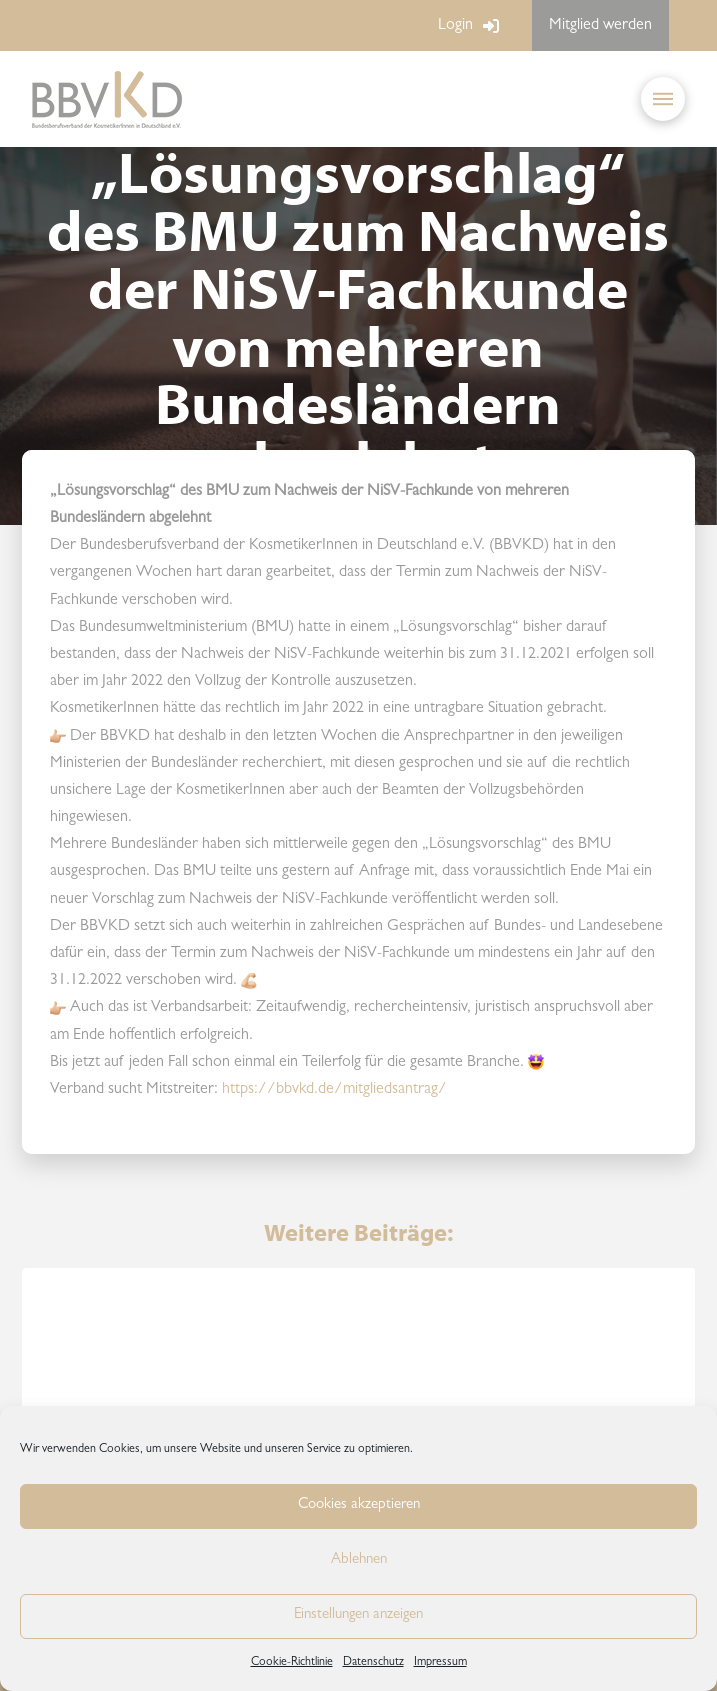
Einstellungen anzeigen (358, 1615)
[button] (663, 99)
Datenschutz (373, 1663)
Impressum (440, 1663)
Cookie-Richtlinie (292, 1663)
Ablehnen (359, 1560)
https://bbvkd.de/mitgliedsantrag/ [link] (334, 1090)
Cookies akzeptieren (359, 1505)
